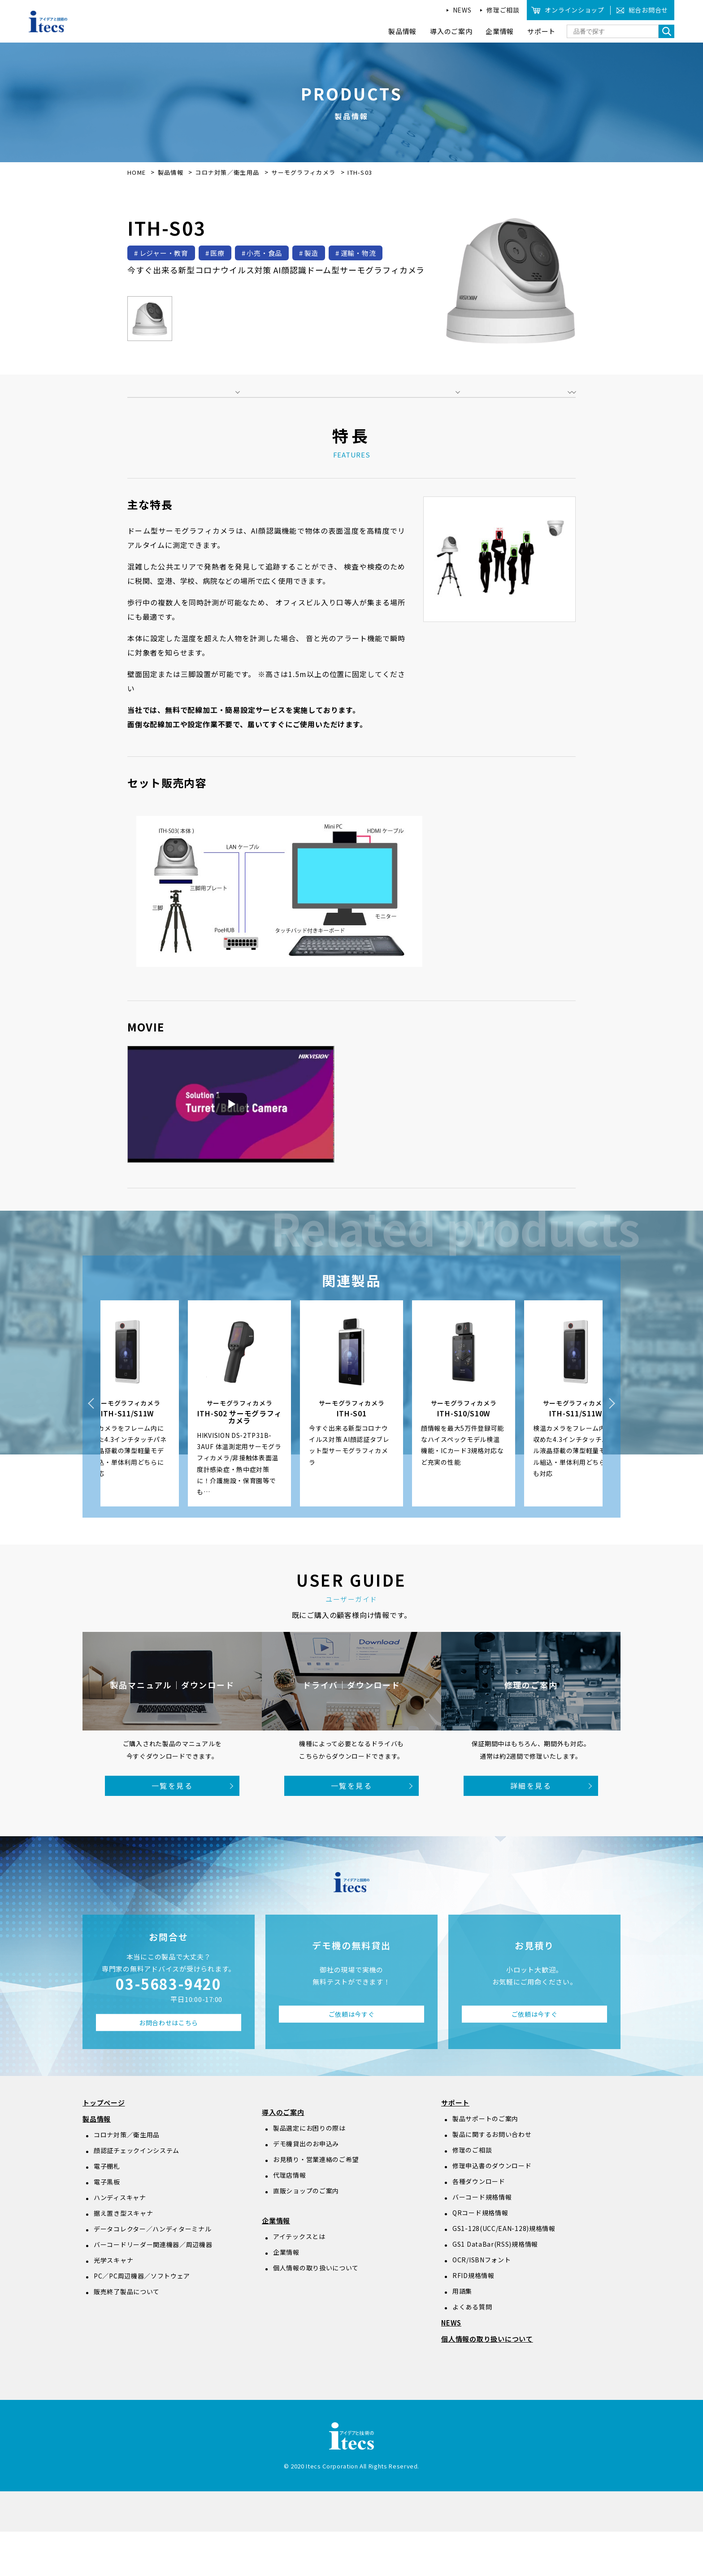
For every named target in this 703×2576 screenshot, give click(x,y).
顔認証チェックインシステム (136, 2194)
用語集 (462, 2335)
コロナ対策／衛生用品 (228, 172)
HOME (136, 172)
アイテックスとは (299, 2280)
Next (612, 1448)
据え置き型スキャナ (123, 2257)
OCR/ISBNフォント (481, 2304)
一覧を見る (172, 1830)
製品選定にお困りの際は (309, 2172)
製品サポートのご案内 (485, 2162)
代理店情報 (289, 2219)
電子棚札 (107, 2210)
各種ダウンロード (478, 2225)
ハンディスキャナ (120, 2241)
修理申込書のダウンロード (491, 2209)
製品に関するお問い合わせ (491, 2178)
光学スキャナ (113, 2304)
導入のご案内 (283, 2156)
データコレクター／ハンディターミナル (153, 2273)
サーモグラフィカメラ (304, 172)
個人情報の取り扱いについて (316, 2312)
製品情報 (170, 172)
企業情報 (276, 2265)
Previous (91, 1448)
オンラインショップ (574, 9)
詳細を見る (530, 1830)
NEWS (462, 9)
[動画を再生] (231, 1149)
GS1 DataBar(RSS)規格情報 (495, 2288)
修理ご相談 (503, 9)
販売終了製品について (127, 2335)
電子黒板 (107, 2226)
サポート (455, 2146)
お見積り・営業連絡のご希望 (316, 2203)
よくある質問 (472, 2351)
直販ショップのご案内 (306, 2235)
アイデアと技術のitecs (48, 21)
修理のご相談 (472, 2194)
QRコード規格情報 (480, 2256)
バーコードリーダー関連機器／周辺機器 (153, 2288)
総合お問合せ (648, 9)
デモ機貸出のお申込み (306, 2187)
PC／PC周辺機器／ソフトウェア (142, 2320)
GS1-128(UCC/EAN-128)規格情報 (503, 2272)
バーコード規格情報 (482, 2241)
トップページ (103, 2146)
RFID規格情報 (473, 2319)
